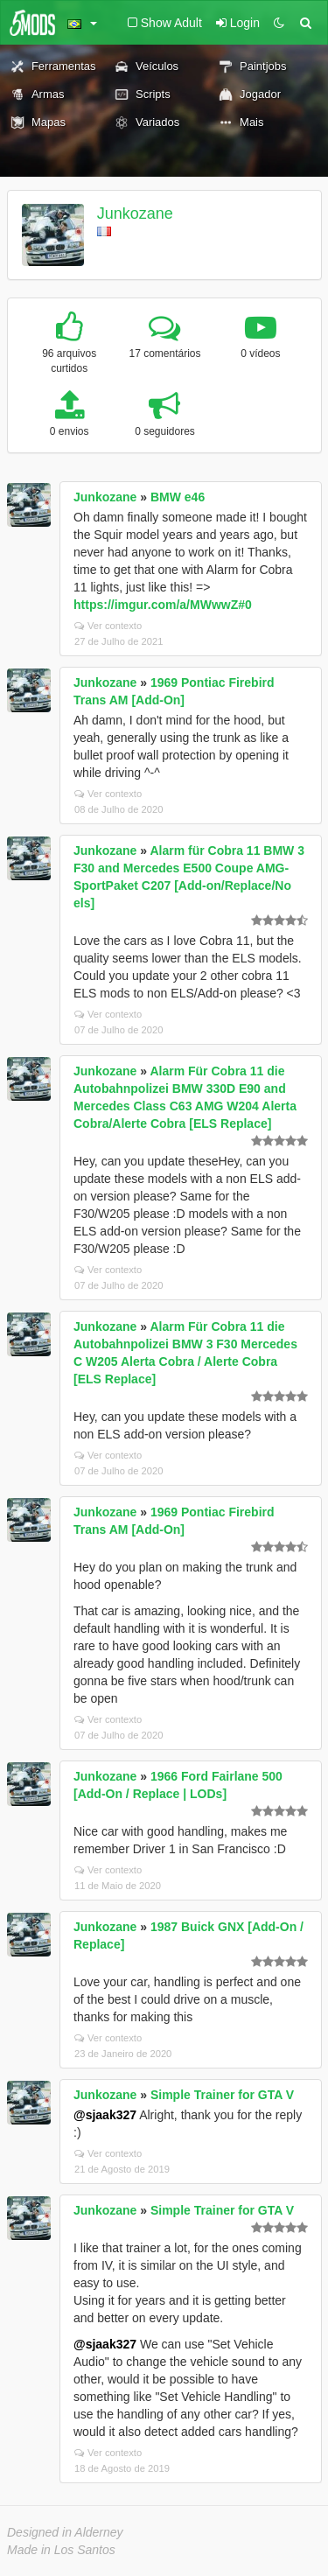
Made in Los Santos (61, 2550)
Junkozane (135, 213)
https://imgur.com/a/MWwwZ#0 (162, 605)
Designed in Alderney (65, 2532)
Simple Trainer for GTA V (222, 2095)
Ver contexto (108, 625)
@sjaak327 (104, 2115)
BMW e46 (177, 497)
